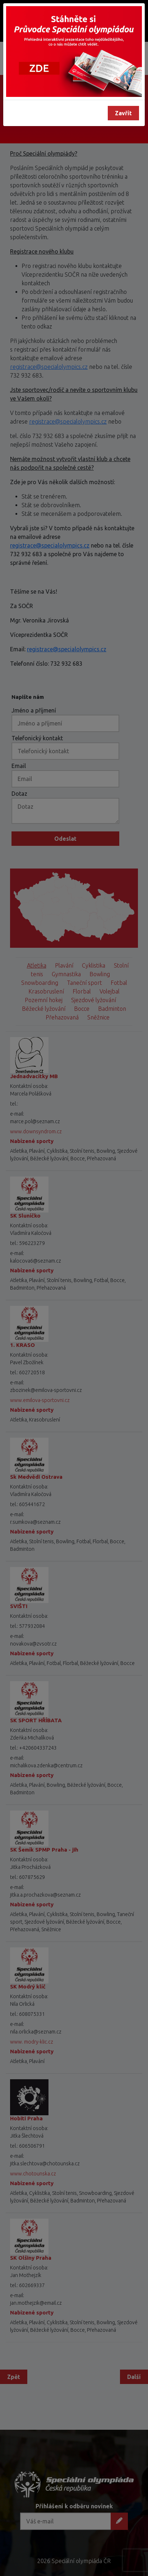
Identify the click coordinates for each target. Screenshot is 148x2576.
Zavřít (123, 113)
